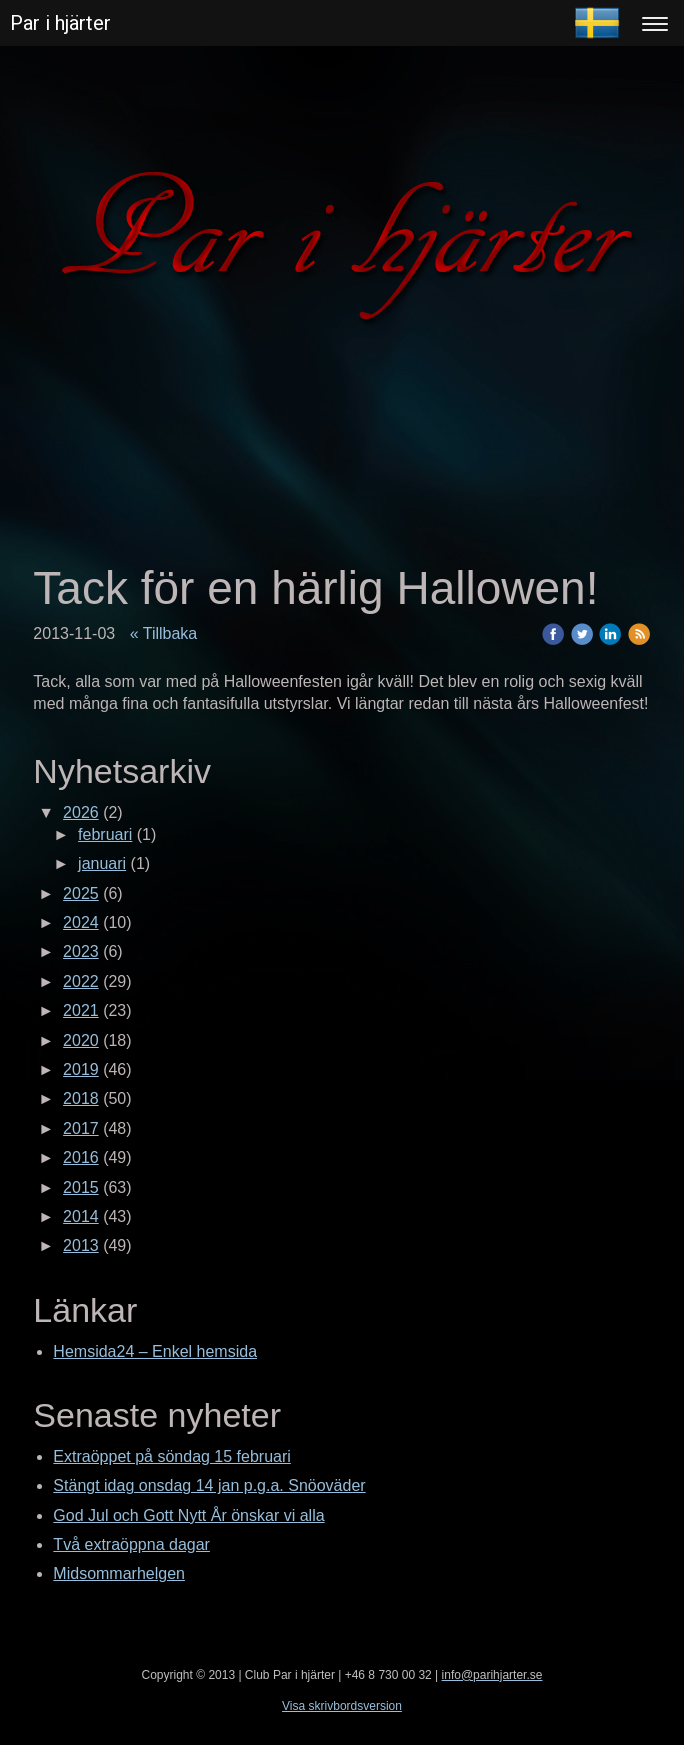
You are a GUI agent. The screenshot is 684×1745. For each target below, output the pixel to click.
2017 (81, 1128)
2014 (81, 1216)
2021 (81, 1010)
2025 (81, 893)
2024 (81, 922)
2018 (81, 1098)
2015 (81, 1187)
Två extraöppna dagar (131, 1544)
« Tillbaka (164, 633)
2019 (81, 1069)
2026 (81, 812)
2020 (81, 1040)
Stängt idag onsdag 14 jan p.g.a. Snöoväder (209, 1485)
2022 (81, 981)
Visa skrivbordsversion (342, 1706)
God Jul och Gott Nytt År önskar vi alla (188, 1515)
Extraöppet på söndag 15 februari (172, 1456)
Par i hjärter (60, 23)
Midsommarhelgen (119, 1573)
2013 (81, 1245)
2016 (81, 1157)
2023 (81, 951)
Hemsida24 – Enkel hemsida (155, 1351)
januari (102, 863)
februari (105, 834)
